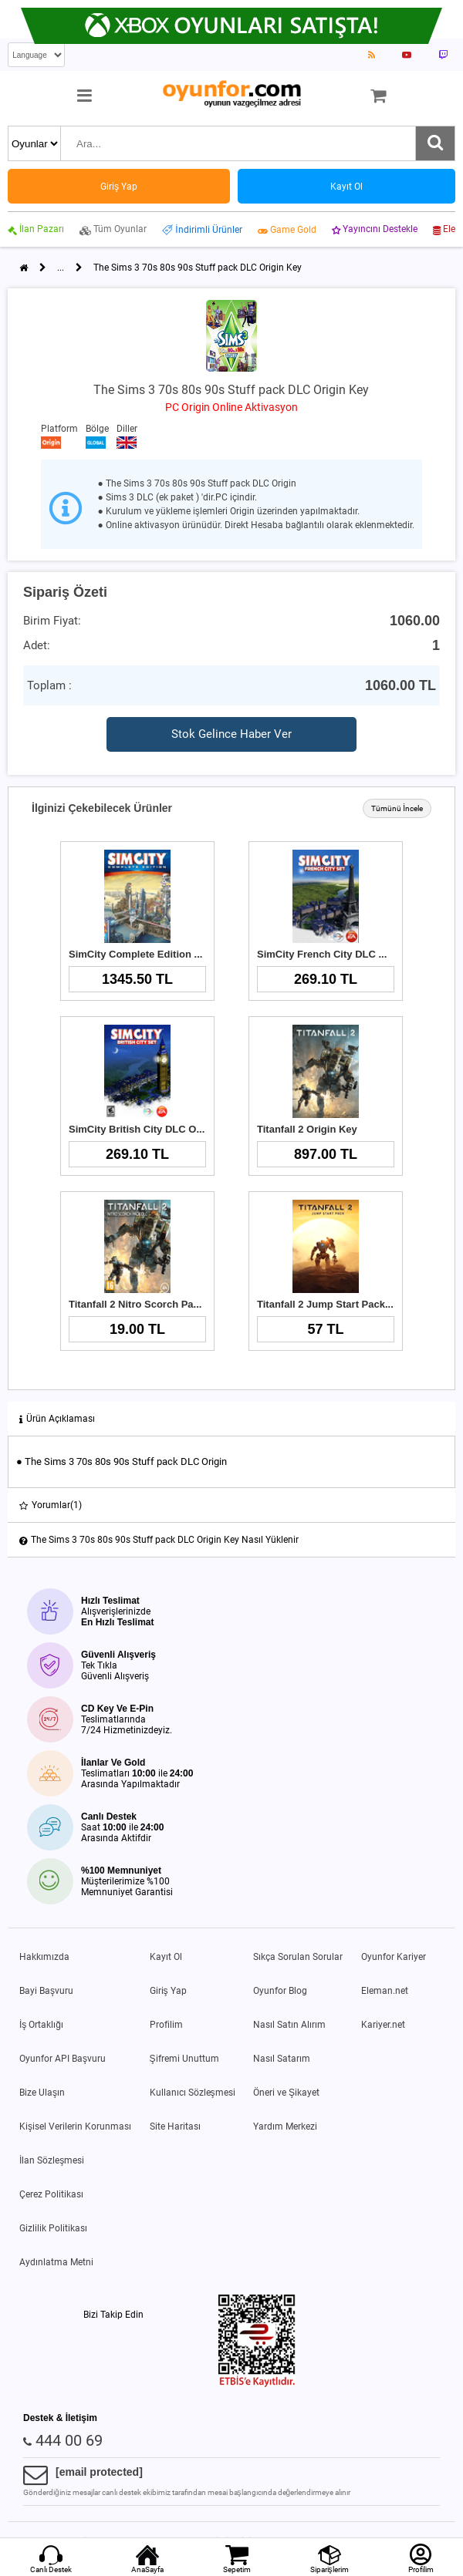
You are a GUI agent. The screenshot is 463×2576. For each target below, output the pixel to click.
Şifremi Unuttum (184, 2058)
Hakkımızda (44, 1956)
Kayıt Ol (166, 1956)
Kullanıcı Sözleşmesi (192, 2092)
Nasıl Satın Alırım (289, 2024)
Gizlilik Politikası (53, 2228)
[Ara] (435, 143)
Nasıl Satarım (281, 2058)
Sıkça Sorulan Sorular (298, 1956)
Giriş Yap (168, 1990)
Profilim (166, 2024)
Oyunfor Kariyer (393, 1956)
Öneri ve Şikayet (286, 2092)
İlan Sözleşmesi (51, 2160)
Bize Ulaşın (42, 2092)
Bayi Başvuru (46, 1990)
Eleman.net (384, 1990)
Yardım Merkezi (285, 2126)
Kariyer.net (383, 2024)
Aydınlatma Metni (56, 2262)
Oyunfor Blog (280, 1990)
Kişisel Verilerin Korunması (75, 2126)
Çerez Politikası (51, 2194)
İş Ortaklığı (41, 2024)
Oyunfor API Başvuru (62, 2058)
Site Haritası (175, 2126)
